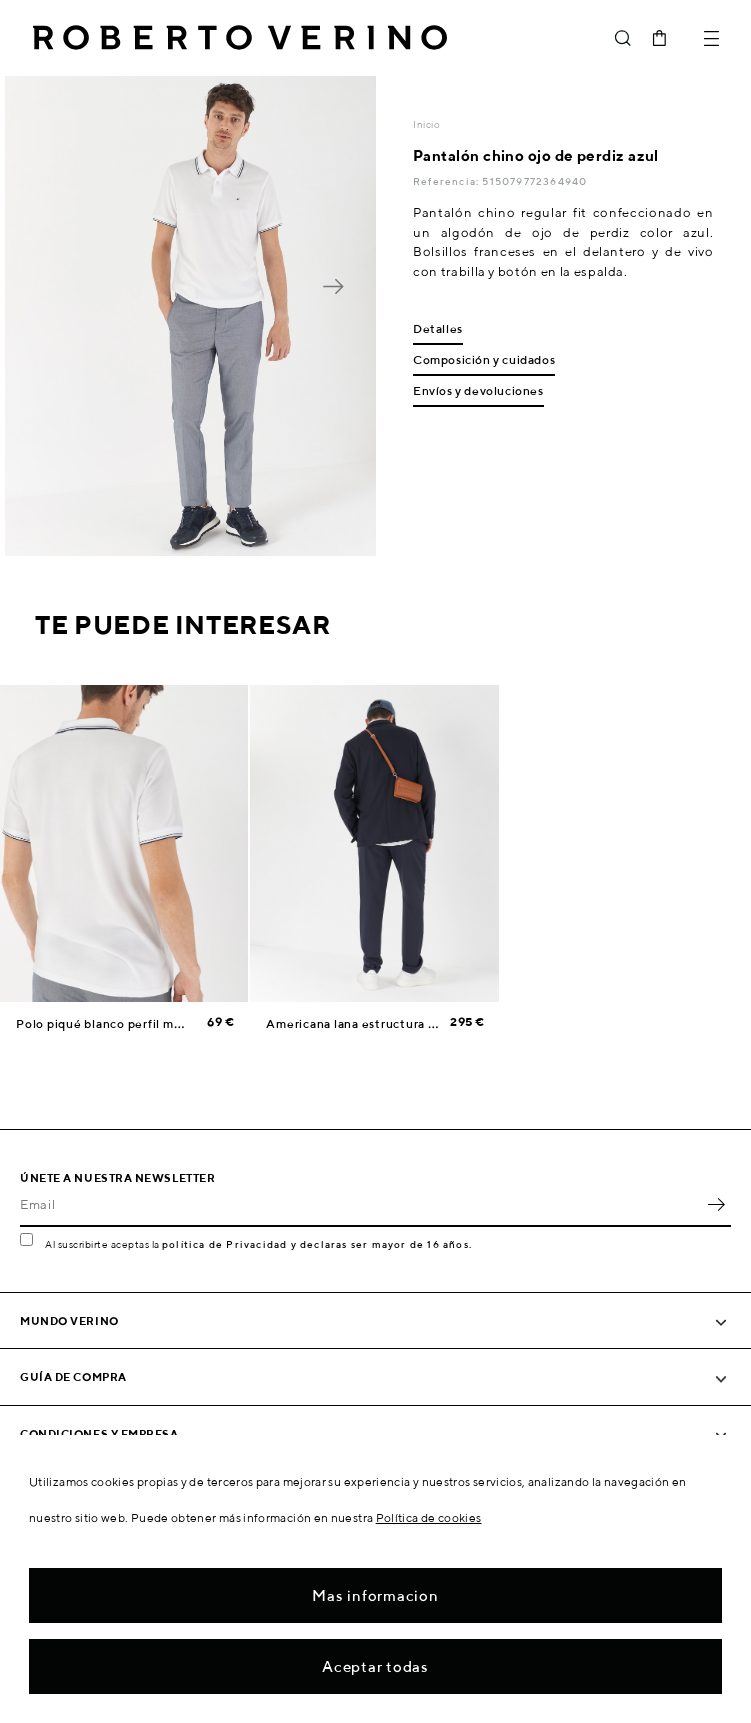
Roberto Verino (240, 38)
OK (716, 1205)
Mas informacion (375, 1595)
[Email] (360, 1205)
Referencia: (447, 181)
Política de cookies (429, 1517)
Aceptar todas (375, 1666)
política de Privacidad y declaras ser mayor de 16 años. (317, 1244)
